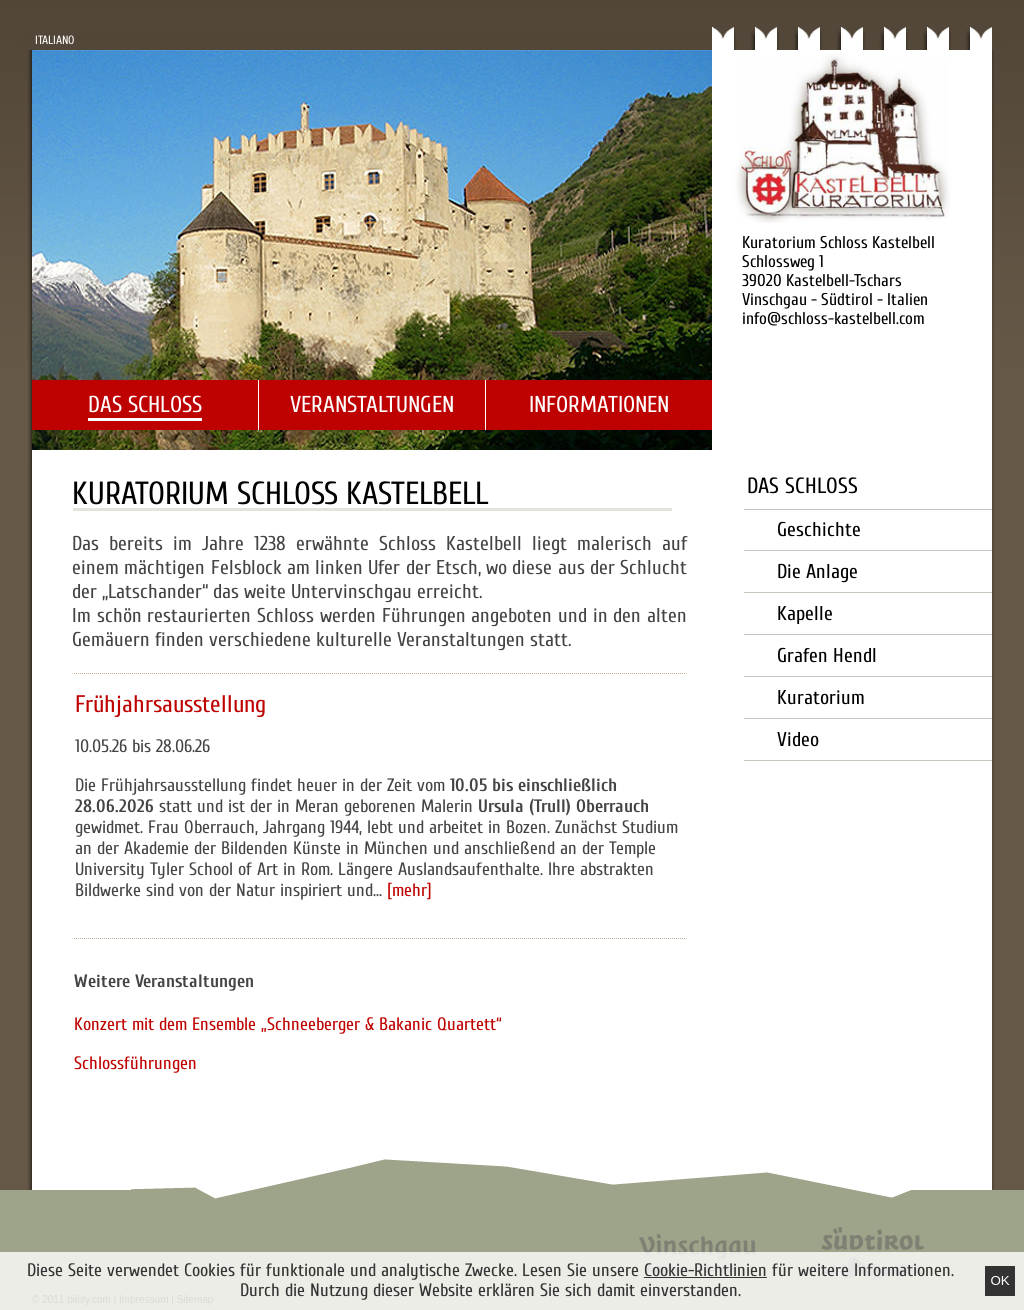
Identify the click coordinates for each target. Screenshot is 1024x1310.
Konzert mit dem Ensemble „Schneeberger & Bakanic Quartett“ (288, 1024)
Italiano (54, 40)
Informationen (599, 404)
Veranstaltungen (372, 404)
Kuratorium (821, 697)
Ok (999, 1280)
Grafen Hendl (827, 655)
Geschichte (819, 529)
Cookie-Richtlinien (705, 1270)
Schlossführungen (135, 1063)
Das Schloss (145, 404)
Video (798, 739)
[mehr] (409, 890)
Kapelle (805, 613)
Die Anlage (817, 571)
